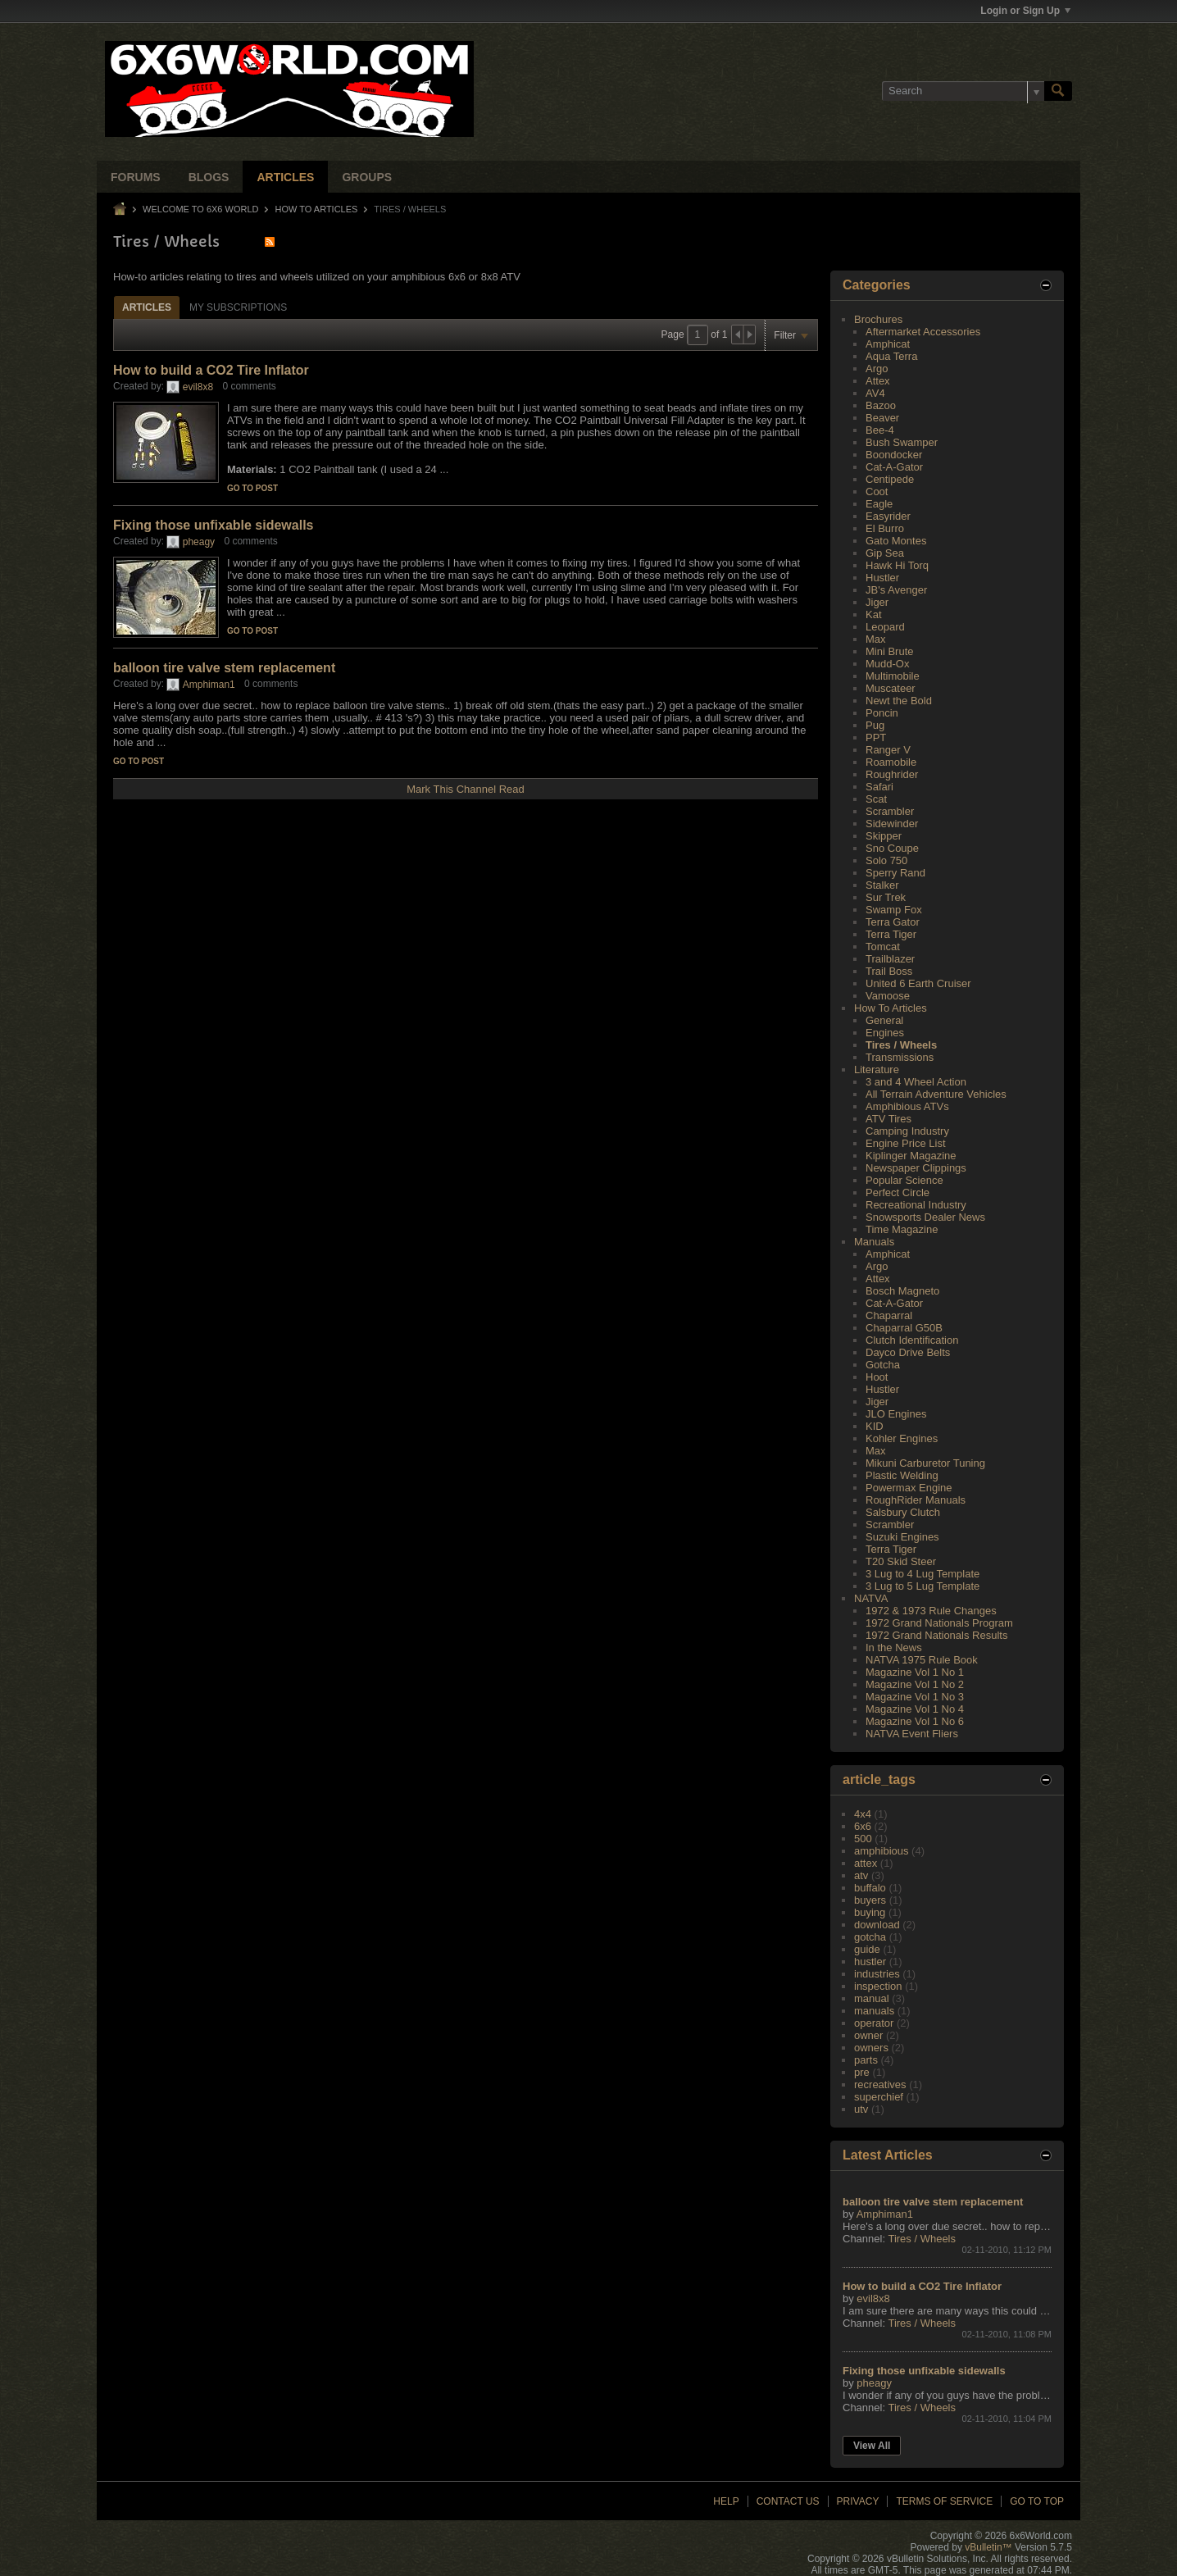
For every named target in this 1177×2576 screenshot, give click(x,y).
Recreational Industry (916, 1205)
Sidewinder (892, 823)
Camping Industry (907, 1131)
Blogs (209, 177)
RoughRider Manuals (916, 1500)
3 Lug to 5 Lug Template (922, 1586)
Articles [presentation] (146, 307)
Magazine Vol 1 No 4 (915, 1709)
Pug (875, 725)
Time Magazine (902, 1229)
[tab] (146, 307)
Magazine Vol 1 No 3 (915, 1697)
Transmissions (900, 1057)
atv (861, 1875)
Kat (874, 614)
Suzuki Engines (902, 1537)
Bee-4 (880, 430)
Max (876, 639)
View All (871, 2445)
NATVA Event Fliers (912, 1733)
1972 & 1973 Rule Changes (931, 1610)
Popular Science (904, 1180)
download (877, 1924)
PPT (876, 737)
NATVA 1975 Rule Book (922, 1660)
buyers (870, 1900)
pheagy (199, 542)
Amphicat (888, 344)
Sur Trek (886, 897)
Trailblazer (890, 959)
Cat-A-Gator (894, 467)
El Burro (885, 528)
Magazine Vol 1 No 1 (915, 1672)
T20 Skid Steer (901, 1561)
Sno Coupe (892, 848)
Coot (877, 491)
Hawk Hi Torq (897, 565)
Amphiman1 (209, 684)
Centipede (890, 479)
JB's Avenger (896, 590)
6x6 (862, 1826)
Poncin (882, 713)
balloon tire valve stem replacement (224, 668)
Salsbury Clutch (903, 1512)
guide (867, 1949)
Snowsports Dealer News (925, 1217)
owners (871, 2047)
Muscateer (891, 688)
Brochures (878, 319)
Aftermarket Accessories (923, 331)
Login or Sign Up (1025, 10)
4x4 (862, 1814)
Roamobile (891, 762)
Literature (876, 1069)
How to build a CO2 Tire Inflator (211, 370)
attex (865, 1863)
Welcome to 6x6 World (200, 209)
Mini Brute (890, 651)
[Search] (963, 91)
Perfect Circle (897, 1192)
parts (866, 2060)
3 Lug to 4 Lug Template (922, 1574)
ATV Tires (888, 1119)
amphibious (881, 1851)
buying (869, 1912)
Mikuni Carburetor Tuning (925, 1463)
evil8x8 (198, 387)
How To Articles (316, 209)
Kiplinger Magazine (911, 1155)
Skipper (884, 836)
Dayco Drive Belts (908, 1352)
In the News (894, 1647)
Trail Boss (889, 971)
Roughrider (892, 774)
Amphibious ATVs (907, 1106)
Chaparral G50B (904, 1328)
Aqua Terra (891, 356)
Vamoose (888, 996)
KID (875, 1426)
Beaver (882, 418)
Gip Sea (885, 553)
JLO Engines (896, 1414)
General (884, 1020)
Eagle (879, 504)
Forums (136, 177)
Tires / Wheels (901, 1045)
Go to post (252, 488)
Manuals (874, 1242)
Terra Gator (893, 922)
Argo (877, 368)
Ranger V (888, 750)
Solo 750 (886, 860)
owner (868, 2035)
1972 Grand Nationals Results (936, 1635)
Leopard (885, 627)
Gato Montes (896, 541)
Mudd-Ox (887, 664)
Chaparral (889, 1315)
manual (871, 1998)
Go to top (1037, 2501)
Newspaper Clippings (916, 1168)
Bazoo (881, 405)
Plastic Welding (902, 1475)
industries (877, 1974)
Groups (367, 177)
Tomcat (883, 946)
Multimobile (893, 676)
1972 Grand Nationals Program (939, 1623)
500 (863, 1838)
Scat (876, 799)
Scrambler (890, 811)
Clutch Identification (912, 1340)
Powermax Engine (909, 1487)
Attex (878, 381)
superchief (878, 2097)
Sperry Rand (895, 873)
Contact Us (788, 2501)
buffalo (870, 1888)
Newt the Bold (899, 700)
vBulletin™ (988, 2547)
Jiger (877, 602)
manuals (874, 2011)
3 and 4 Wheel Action (916, 1082)
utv (861, 2109)
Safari (879, 787)
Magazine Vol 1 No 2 (915, 1684)
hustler (870, 1961)
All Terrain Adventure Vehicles (936, 1094)
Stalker (882, 885)
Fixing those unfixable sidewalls (213, 525)
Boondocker (894, 454)
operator (873, 2023)
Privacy (858, 2501)
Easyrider (888, 516)
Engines (885, 1032)
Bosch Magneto (902, 1291)
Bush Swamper (902, 442)
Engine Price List (906, 1143)
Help (725, 2501)
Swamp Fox (894, 909)
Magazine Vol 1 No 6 (915, 1721)
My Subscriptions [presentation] (238, 307)
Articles (285, 177)
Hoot (877, 1377)
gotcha (870, 1937)
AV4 (875, 393)
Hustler (882, 577)
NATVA (871, 1598)
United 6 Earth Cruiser (918, 983)
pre (862, 2072)
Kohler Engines (902, 1438)
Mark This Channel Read (466, 789)
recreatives (880, 2084)
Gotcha (883, 1365)
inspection (878, 1986)
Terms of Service (944, 2501)
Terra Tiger (891, 934)
